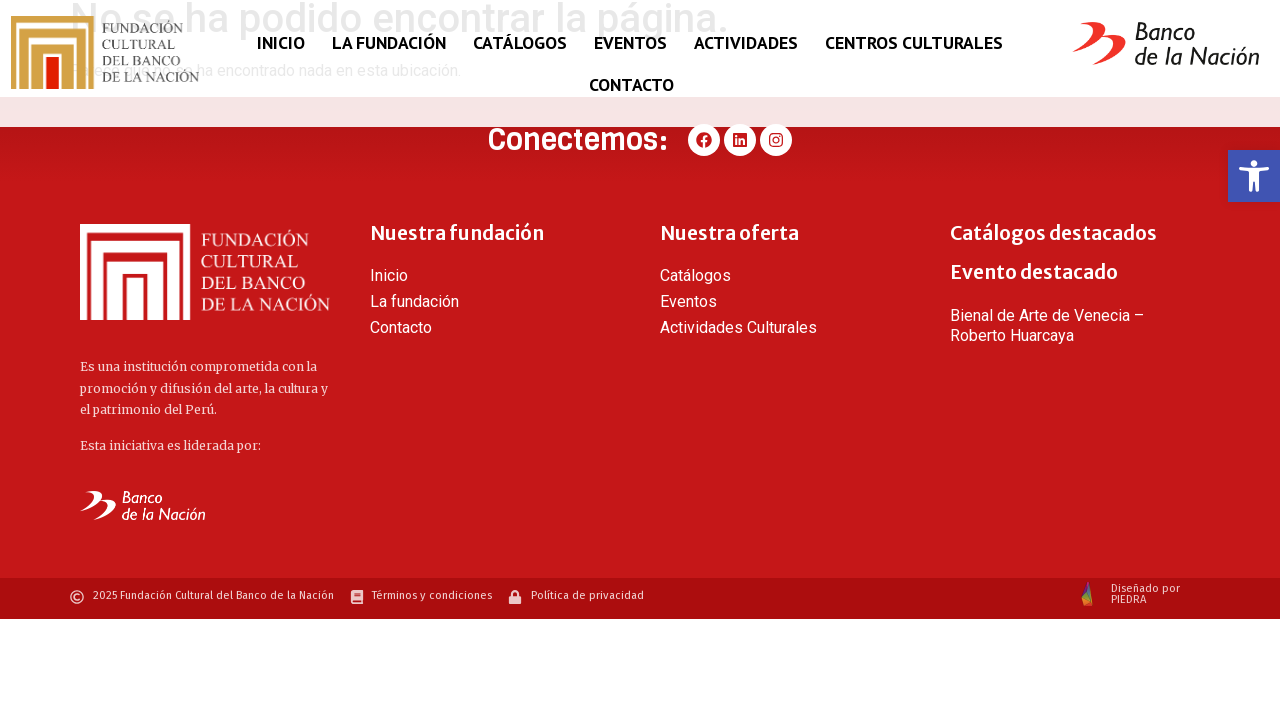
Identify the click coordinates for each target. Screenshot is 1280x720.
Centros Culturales (914, 42)
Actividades (746, 42)
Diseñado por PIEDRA (1145, 594)
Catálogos (520, 42)
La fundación (389, 42)
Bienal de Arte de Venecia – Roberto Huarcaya (1047, 325)
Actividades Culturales (738, 327)
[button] (1254, 176)
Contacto (631, 84)
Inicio (281, 42)
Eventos (630, 42)
